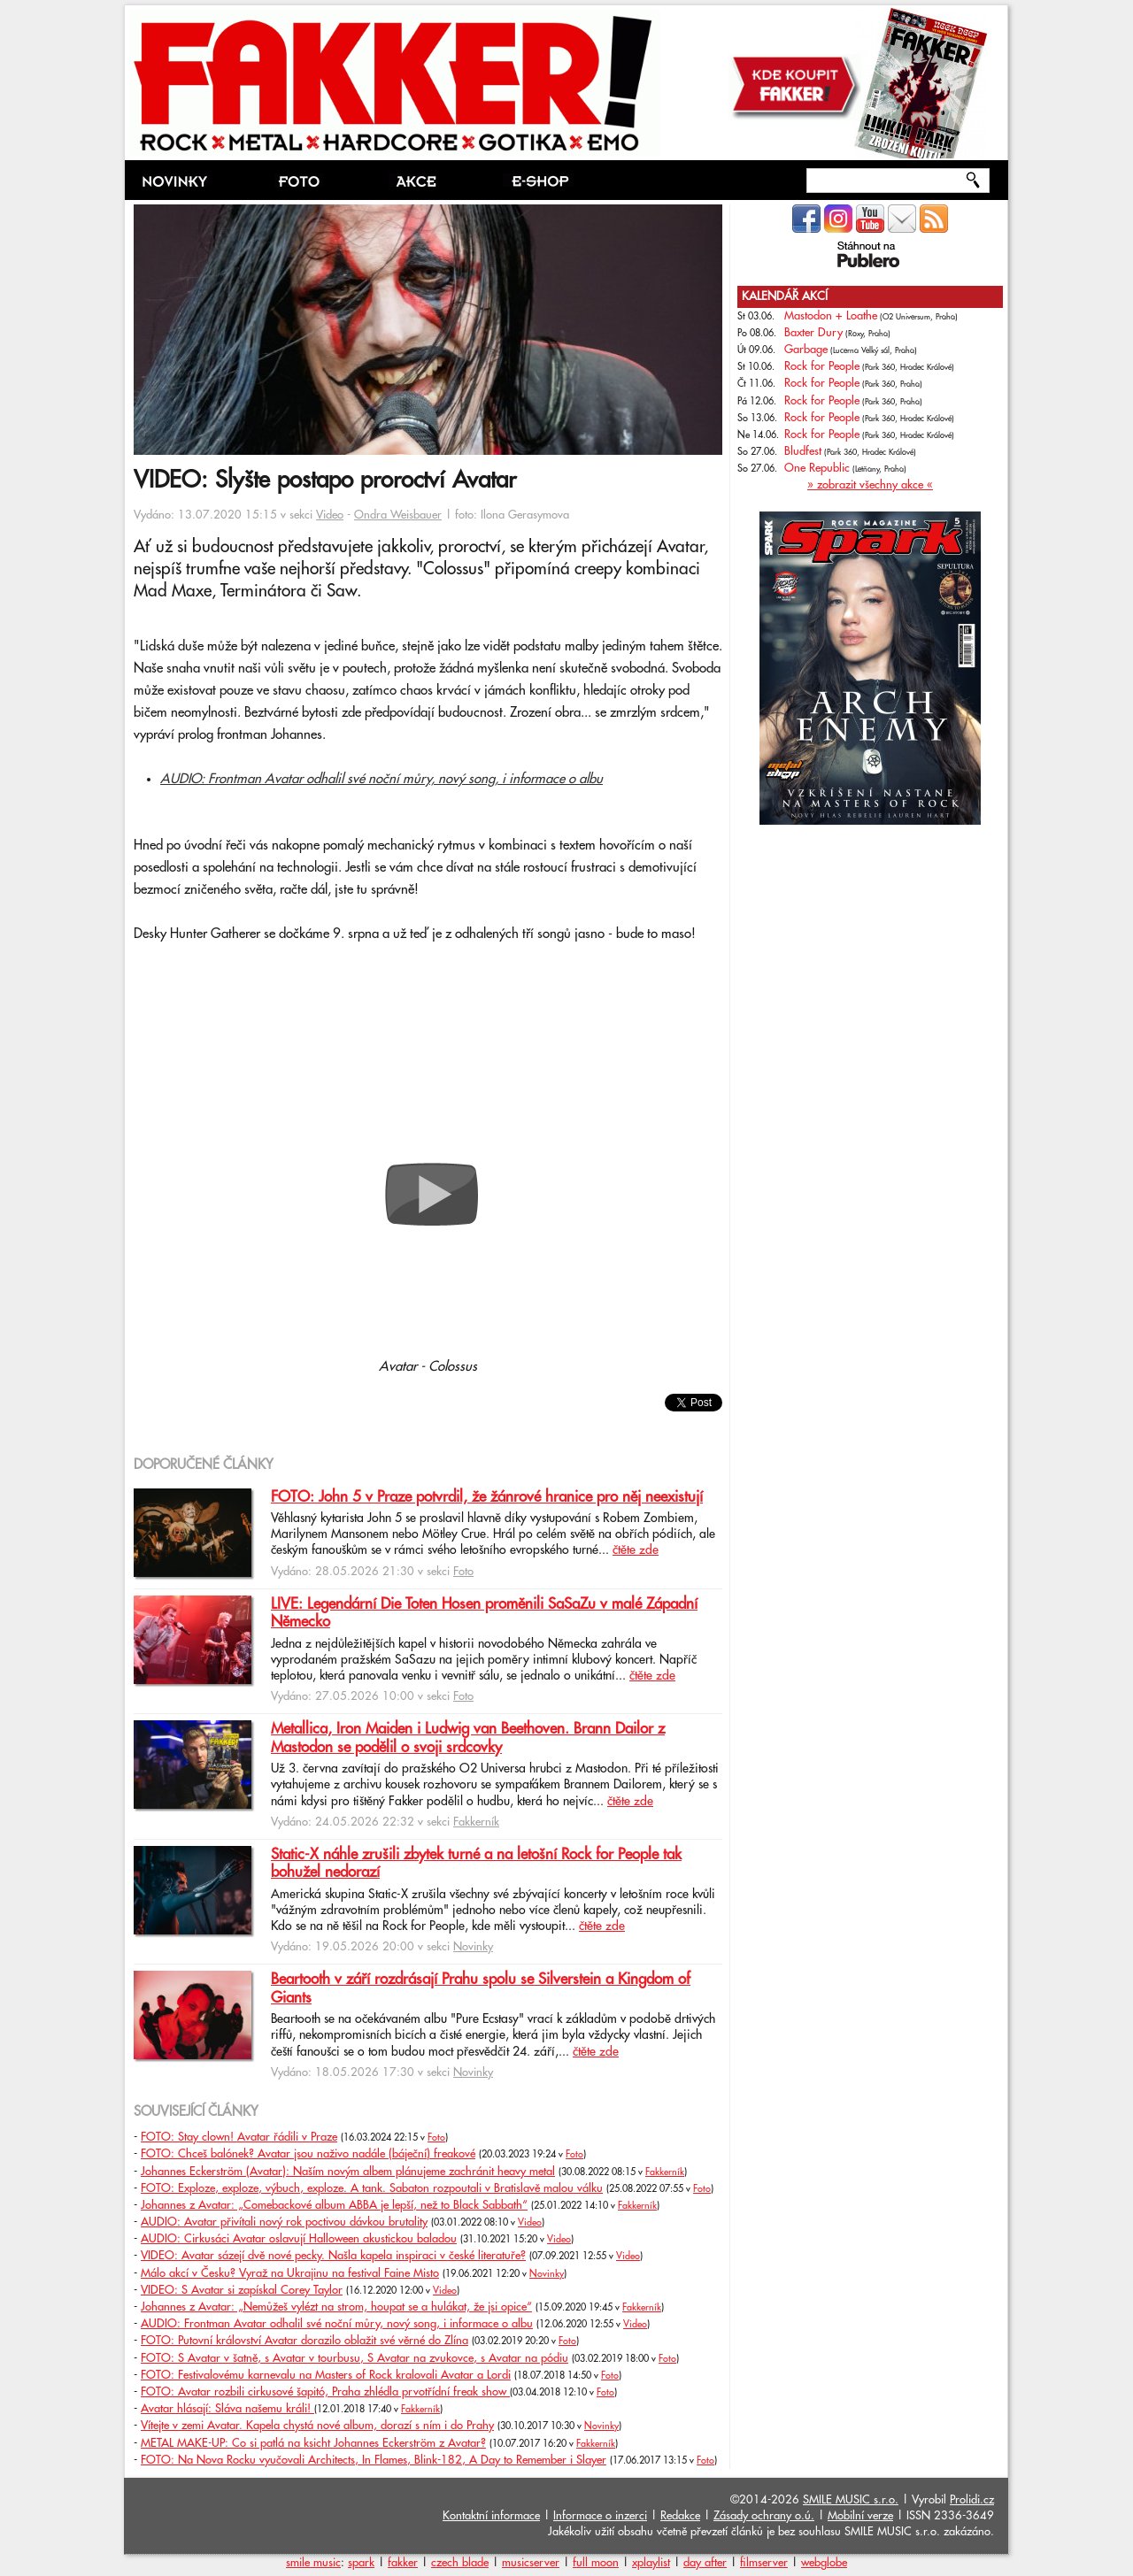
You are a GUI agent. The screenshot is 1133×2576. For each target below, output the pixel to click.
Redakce (680, 2516)
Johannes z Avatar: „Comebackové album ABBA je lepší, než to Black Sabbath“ (334, 2205)
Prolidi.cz (972, 2500)
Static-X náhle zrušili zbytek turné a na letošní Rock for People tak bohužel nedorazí (476, 1863)
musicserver (530, 2563)
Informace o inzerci (600, 2516)
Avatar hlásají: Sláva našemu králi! (227, 2409)
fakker (403, 2563)
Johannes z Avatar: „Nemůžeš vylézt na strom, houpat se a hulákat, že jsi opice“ (336, 2307)
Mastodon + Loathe (830, 316)
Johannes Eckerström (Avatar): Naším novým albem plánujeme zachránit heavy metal (348, 2171)
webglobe (824, 2563)
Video (329, 515)
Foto (463, 1571)
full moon (596, 2563)
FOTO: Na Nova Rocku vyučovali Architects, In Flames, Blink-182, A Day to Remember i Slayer (373, 2460)
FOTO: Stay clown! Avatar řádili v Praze (239, 2137)
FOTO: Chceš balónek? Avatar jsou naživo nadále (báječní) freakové (308, 2154)
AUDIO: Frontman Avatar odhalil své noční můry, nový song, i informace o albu (381, 779)
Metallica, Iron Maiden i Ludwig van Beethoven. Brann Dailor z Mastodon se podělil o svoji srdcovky (468, 1738)
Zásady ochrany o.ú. (763, 2516)
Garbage (806, 349)
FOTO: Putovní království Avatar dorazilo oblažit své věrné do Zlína (304, 2340)
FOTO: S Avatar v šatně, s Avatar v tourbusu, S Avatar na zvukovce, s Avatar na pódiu (354, 2358)
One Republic (817, 468)
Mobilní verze (860, 2516)
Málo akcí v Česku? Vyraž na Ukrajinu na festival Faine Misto (290, 2273)
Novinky (473, 1947)
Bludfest (802, 451)
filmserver (764, 2563)
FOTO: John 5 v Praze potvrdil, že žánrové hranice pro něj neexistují (487, 1497)
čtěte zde (636, 1550)
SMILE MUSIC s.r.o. (850, 2500)
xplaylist (651, 2563)
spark (361, 2563)
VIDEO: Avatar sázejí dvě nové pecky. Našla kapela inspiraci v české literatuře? (333, 2255)
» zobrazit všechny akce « (870, 485)
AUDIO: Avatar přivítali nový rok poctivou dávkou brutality (284, 2222)
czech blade (460, 2563)
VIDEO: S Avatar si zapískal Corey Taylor (242, 2290)
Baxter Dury (813, 333)
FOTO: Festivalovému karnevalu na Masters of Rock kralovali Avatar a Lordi (326, 2375)
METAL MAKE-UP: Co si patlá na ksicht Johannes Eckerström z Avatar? (313, 2443)
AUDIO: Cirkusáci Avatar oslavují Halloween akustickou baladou (299, 2239)
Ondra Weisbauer (398, 515)
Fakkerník (476, 1822)
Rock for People (821, 366)
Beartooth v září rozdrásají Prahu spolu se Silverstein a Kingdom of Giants (480, 1988)
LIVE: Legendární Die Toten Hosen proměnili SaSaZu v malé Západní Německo (484, 1613)
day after (705, 2563)
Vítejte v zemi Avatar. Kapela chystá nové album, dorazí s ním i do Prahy (317, 2425)
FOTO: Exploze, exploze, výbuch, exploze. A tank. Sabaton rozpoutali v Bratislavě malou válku (372, 2188)
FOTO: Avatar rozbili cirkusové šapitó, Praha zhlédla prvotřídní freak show (325, 2392)
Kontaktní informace (491, 2516)
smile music (313, 2563)
